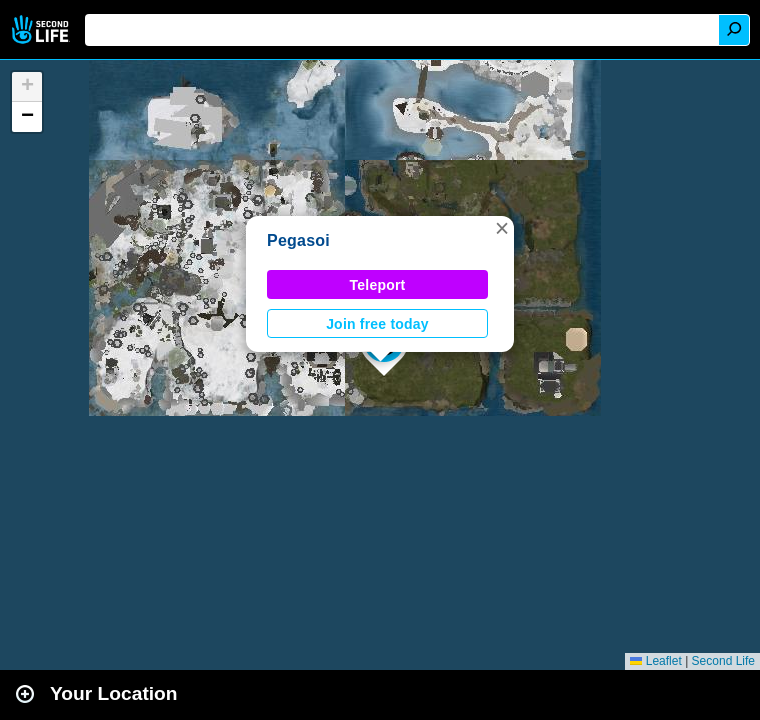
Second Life (42, 29)
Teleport (378, 285)
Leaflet (655, 661)
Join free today (377, 324)
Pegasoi (298, 240)
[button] (502, 228)
